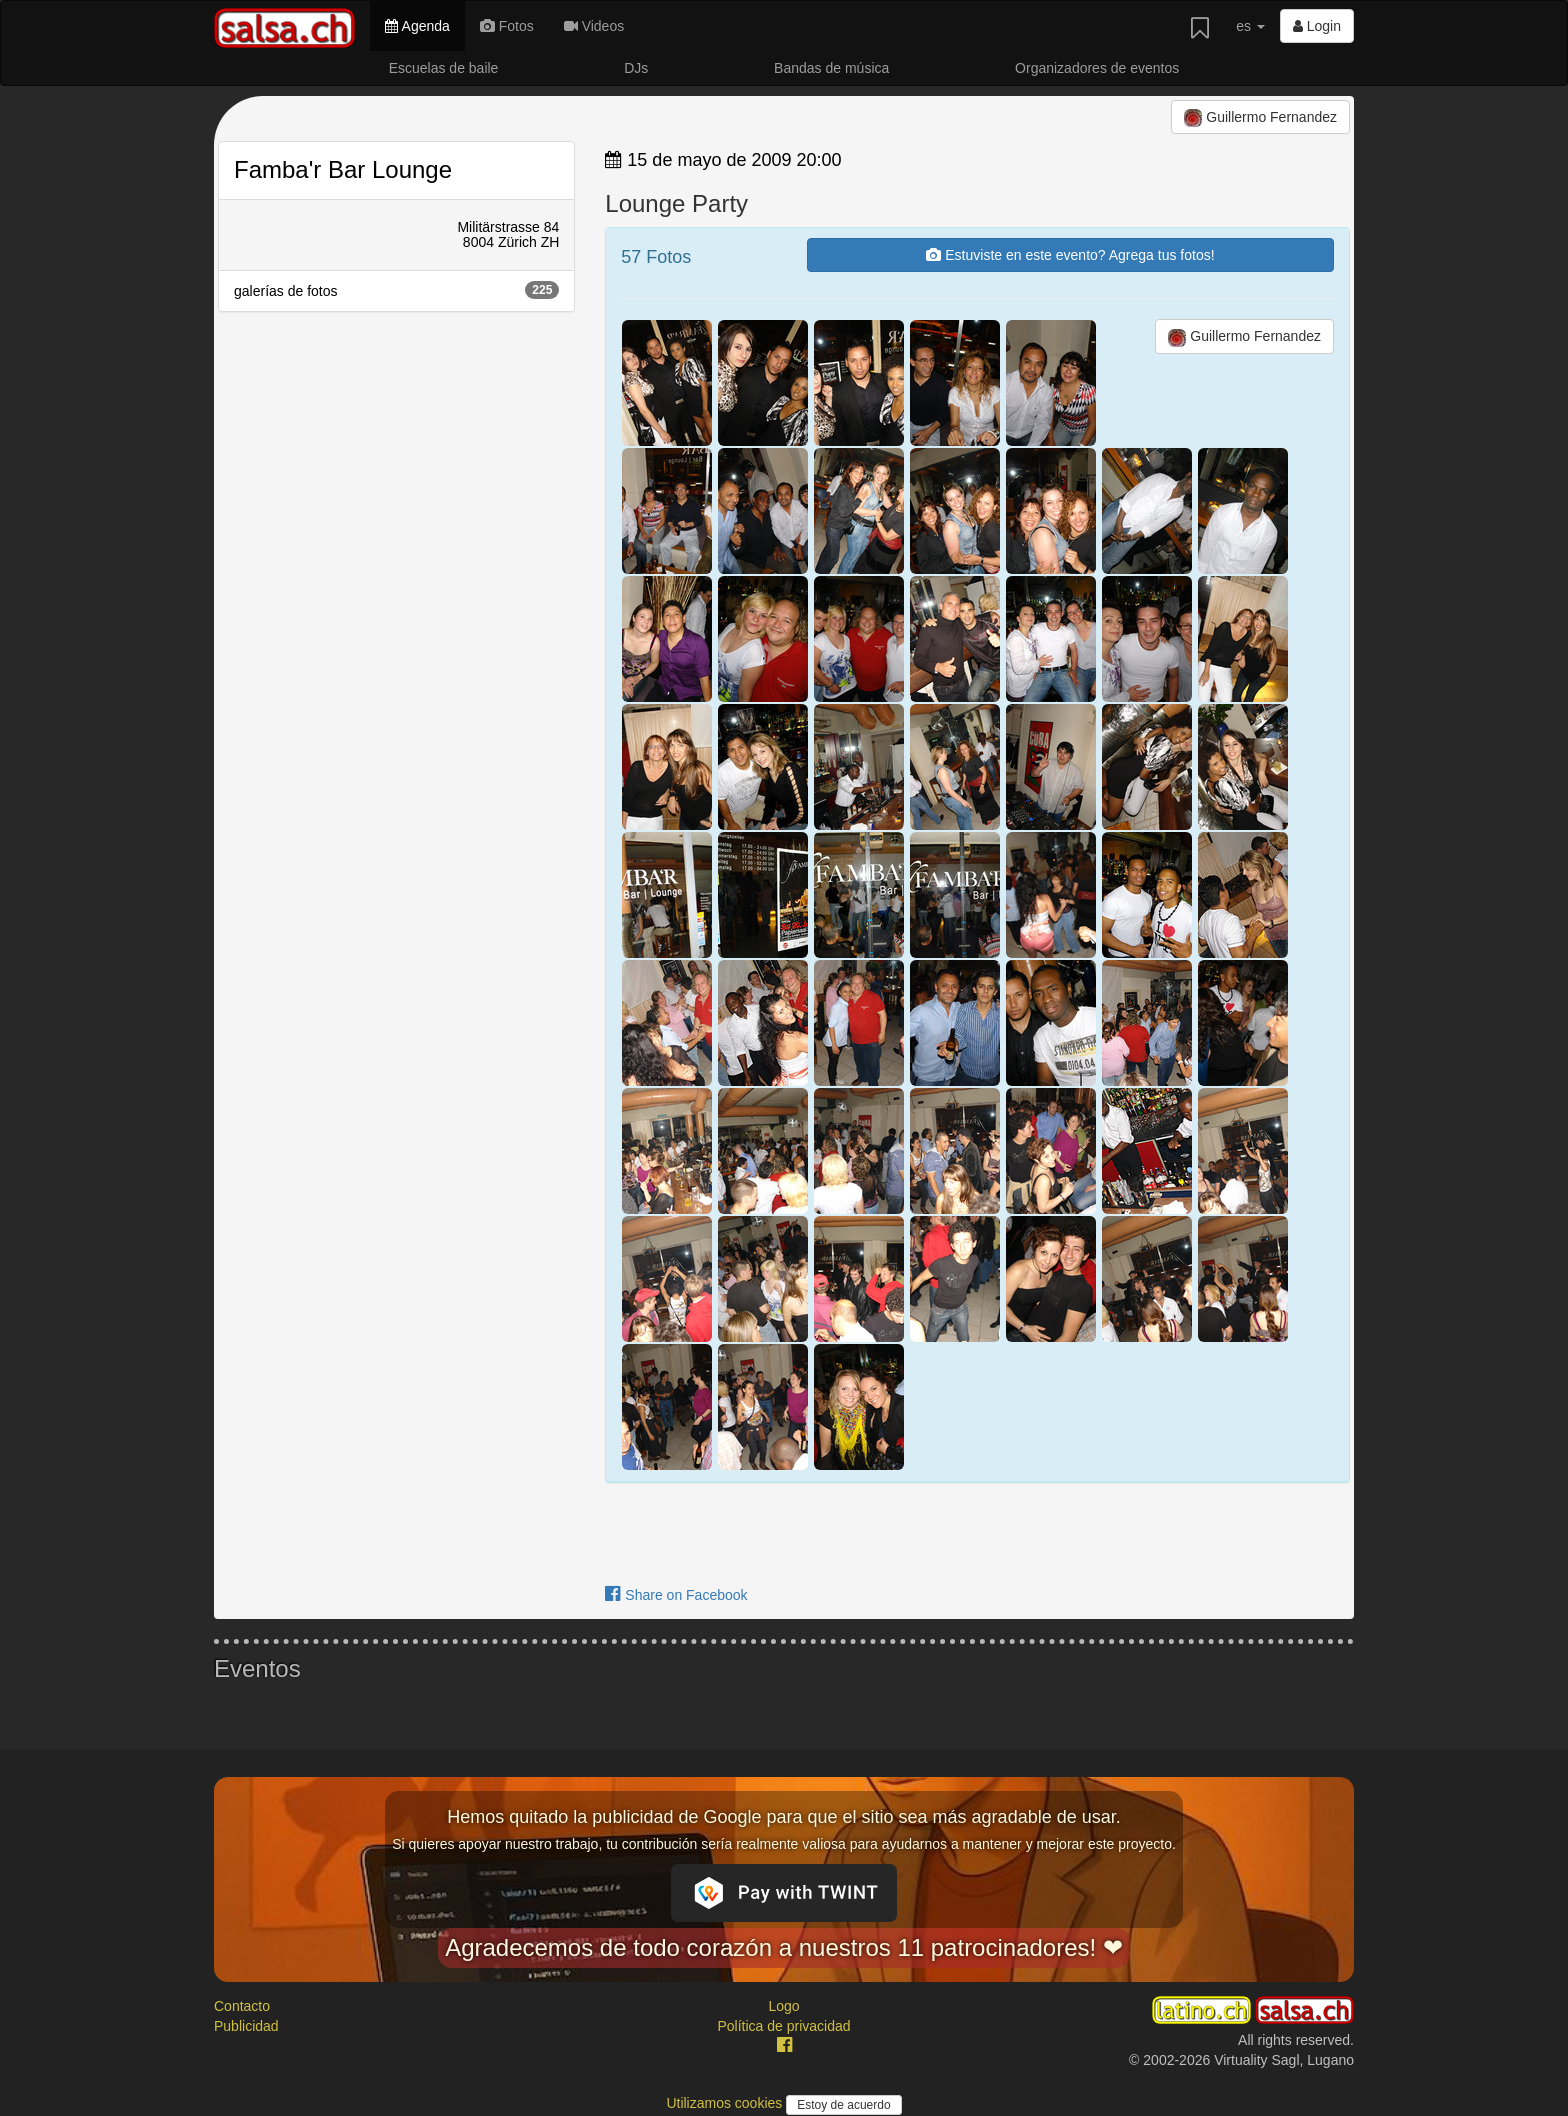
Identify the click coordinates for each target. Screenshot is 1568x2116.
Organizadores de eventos (1097, 68)
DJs (636, 68)
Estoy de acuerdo (843, 2105)
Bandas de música (831, 68)
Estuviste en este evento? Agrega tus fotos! (1070, 255)
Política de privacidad (783, 2026)
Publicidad (246, 2026)
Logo (783, 2006)
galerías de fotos (396, 290)
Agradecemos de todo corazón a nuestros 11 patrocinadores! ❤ (784, 1947)
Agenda (417, 26)
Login (1317, 26)
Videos (594, 26)
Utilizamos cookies (726, 2103)
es (1250, 26)
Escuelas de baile (444, 68)
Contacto (242, 2006)
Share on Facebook (676, 1595)
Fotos (507, 26)
